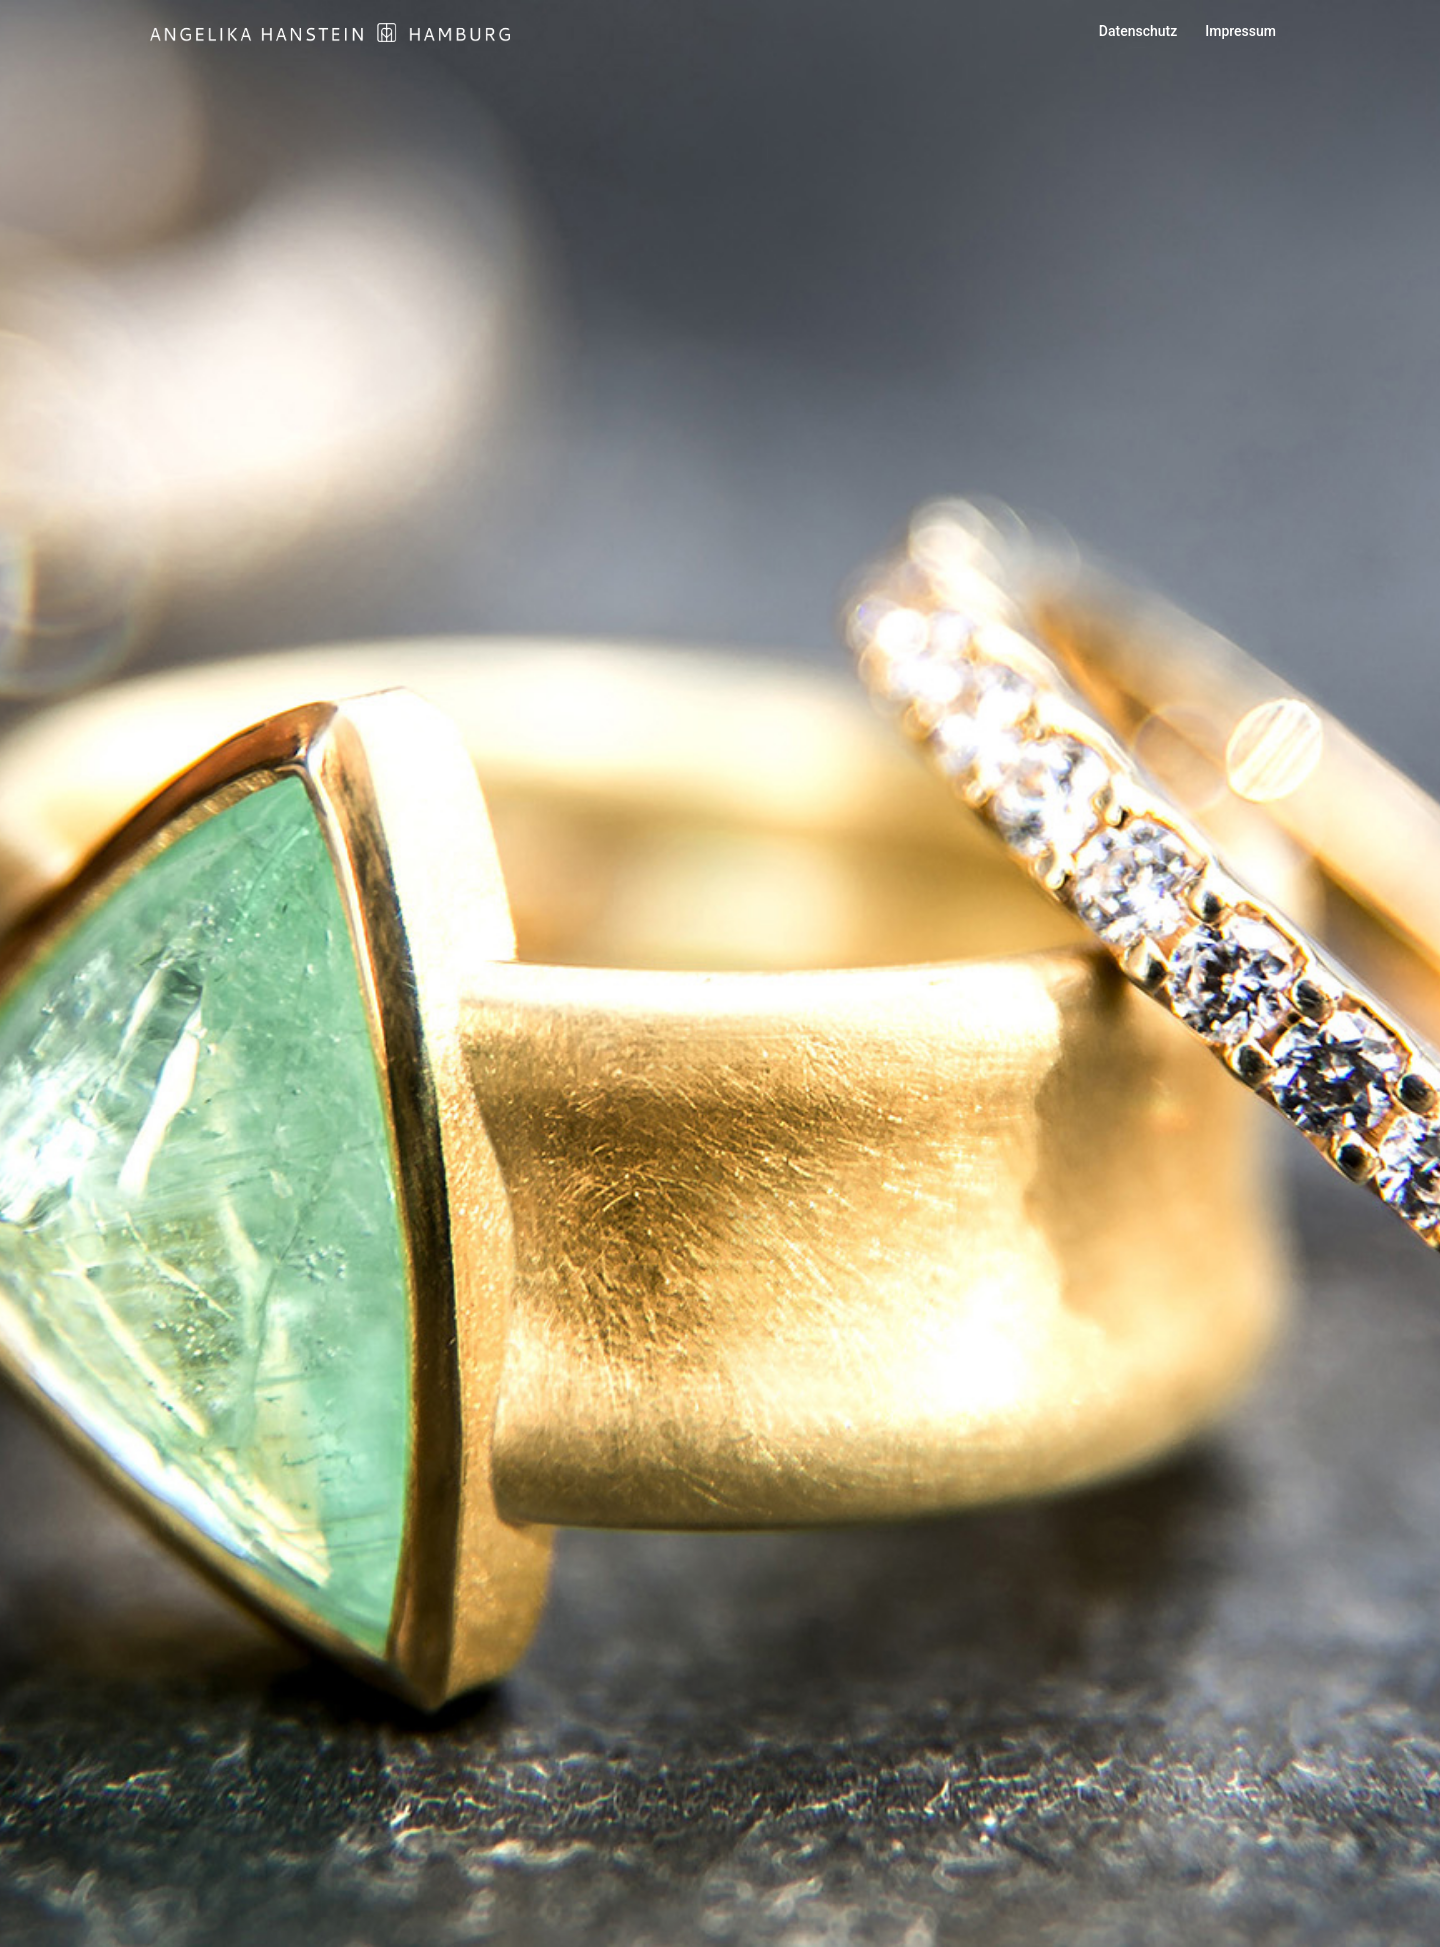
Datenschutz (1138, 31)
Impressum (1240, 31)
